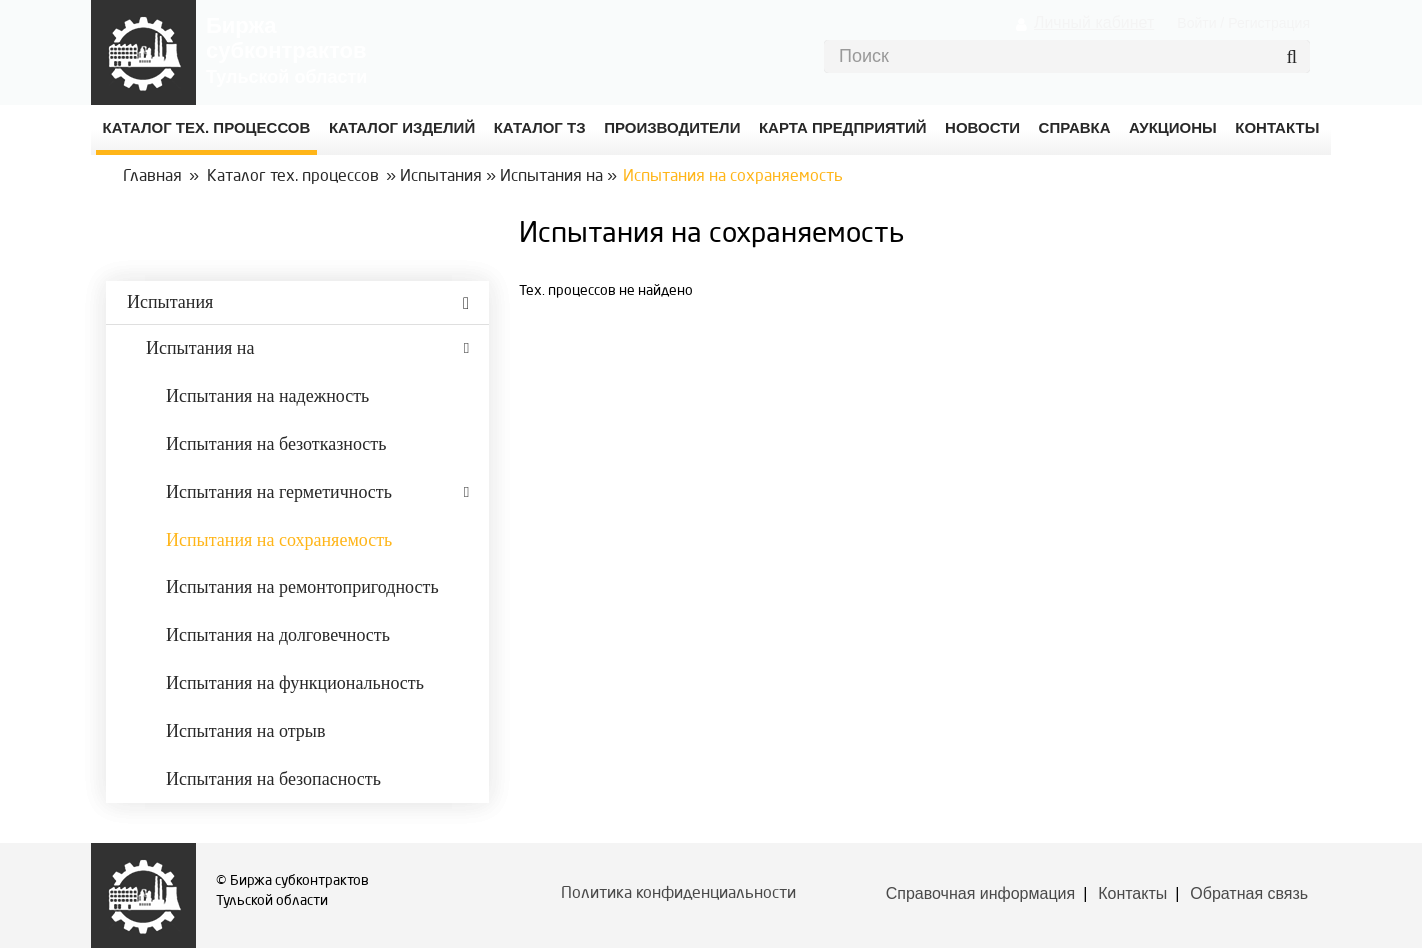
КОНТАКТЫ (1277, 127)
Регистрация (1269, 23)
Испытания (441, 177)
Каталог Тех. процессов (207, 127)
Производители (672, 127)
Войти (1196, 23)
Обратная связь (1249, 893)
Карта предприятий (843, 127)
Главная (152, 177)
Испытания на (551, 177)
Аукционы (1173, 127)
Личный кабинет (1094, 22)
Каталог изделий (402, 127)
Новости (982, 127)
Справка (1075, 127)
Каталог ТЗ (540, 127)
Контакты (1132, 893)
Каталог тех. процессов (293, 177)
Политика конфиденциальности (678, 894)
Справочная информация (980, 893)
